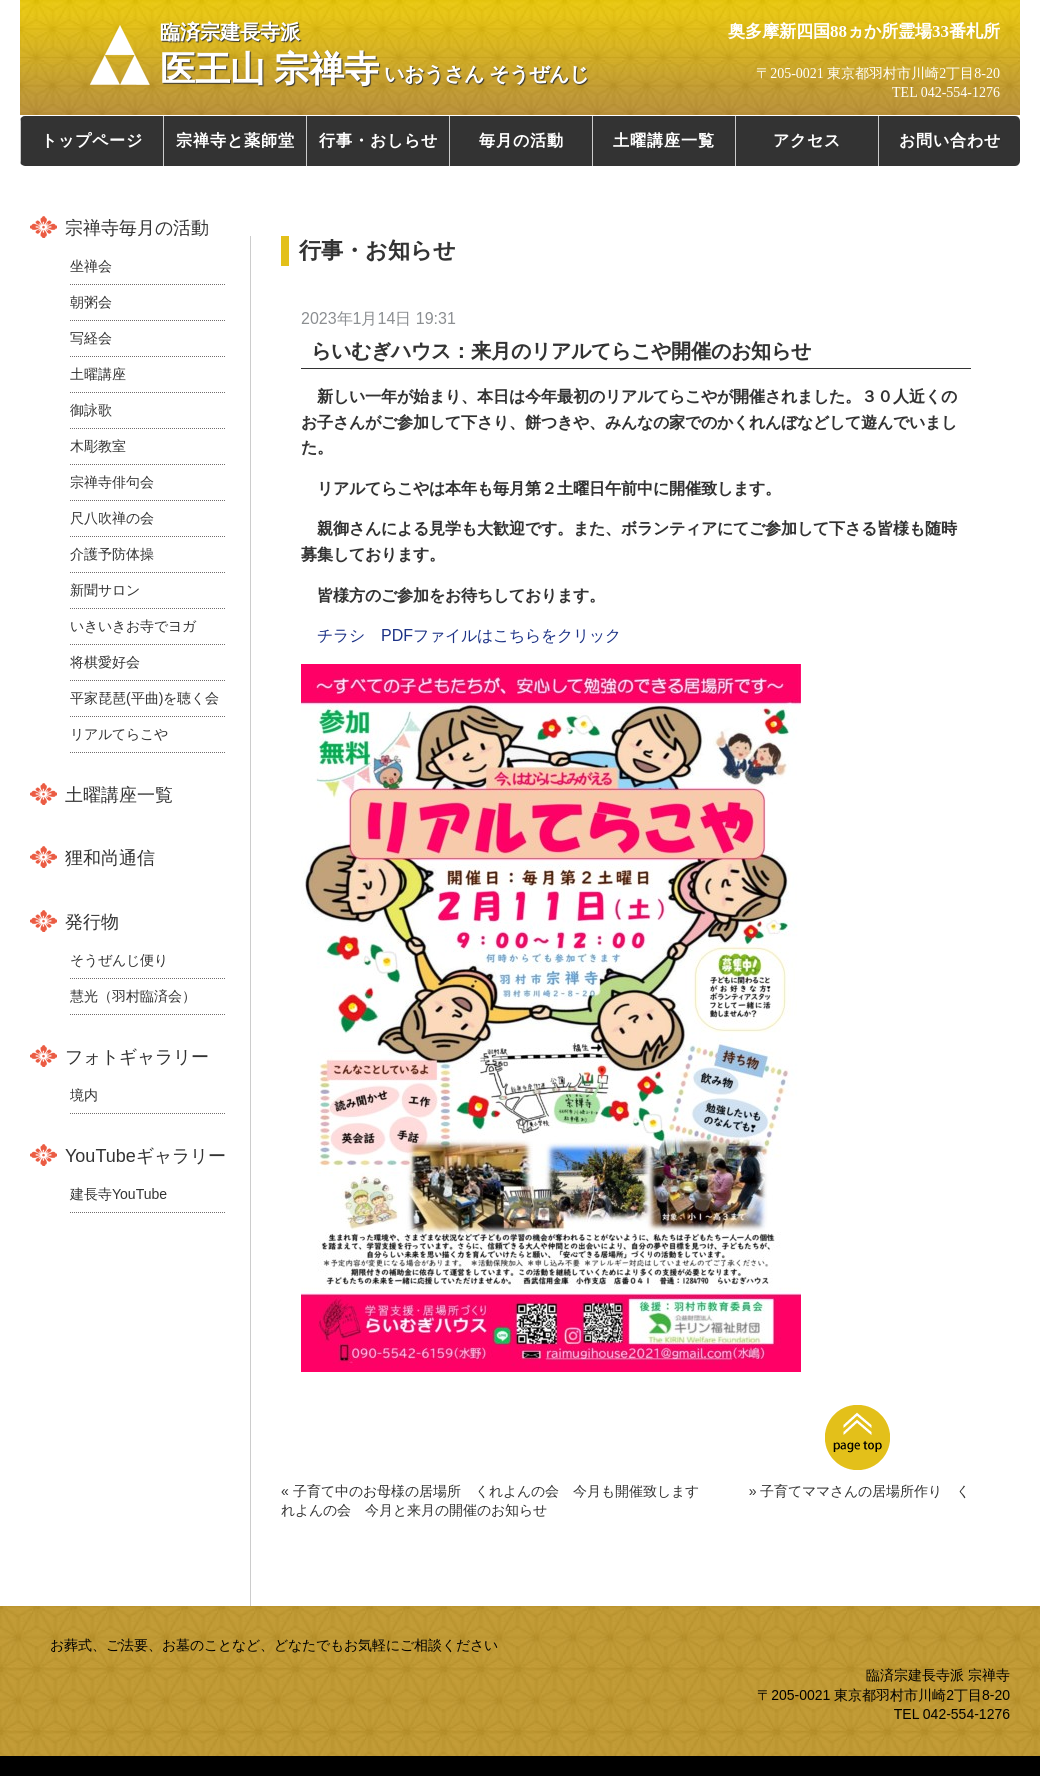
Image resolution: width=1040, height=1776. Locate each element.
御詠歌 (91, 410)
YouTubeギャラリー (145, 1156)
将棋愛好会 (105, 662)
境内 (84, 1095)
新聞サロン (105, 590)
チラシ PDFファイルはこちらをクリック (469, 635)
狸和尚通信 (110, 858)
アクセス (807, 140)
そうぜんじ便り (119, 960)
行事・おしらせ (378, 140)
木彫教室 (98, 446)
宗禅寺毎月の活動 (137, 228)
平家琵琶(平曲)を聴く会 (144, 698)
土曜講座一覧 (664, 140)
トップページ (92, 140)
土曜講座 (98, 374)
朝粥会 (91, 302)
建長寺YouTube (118, 1194)
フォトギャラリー (137, 1057)
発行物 (92, 922)
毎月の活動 (521, 140)
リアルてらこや (119, 734)
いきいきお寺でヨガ (133, 626)
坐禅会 (91, 266)
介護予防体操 (112, 554)
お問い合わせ (950, 140)
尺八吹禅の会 (112, 518)
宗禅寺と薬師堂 (235, 140)
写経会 (91, 338)
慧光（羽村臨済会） (133, 996)
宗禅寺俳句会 (112, 482)
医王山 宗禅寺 (374, 55)
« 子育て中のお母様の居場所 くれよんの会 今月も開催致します (490, 1491)
